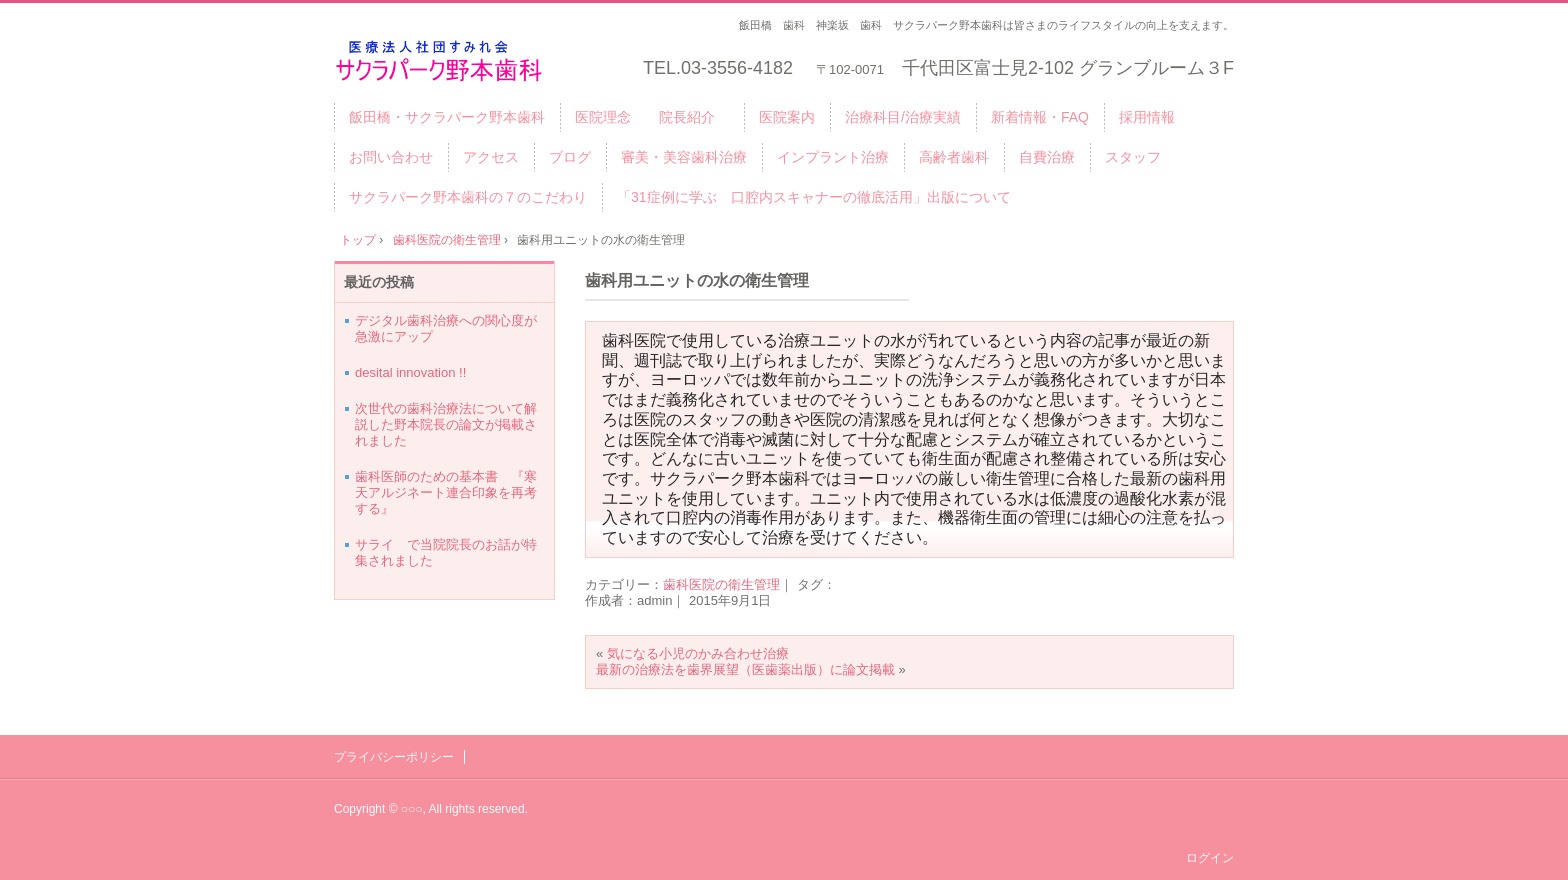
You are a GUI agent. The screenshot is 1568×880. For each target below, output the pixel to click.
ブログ (570, 157)
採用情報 (1147, 117)
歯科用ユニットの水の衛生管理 (697, 280)
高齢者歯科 (954, 157)
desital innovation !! (410, 372)
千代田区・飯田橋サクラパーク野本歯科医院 (468, 61)
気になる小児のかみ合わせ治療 (698, 653)
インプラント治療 (833, 157)
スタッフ (1133, 157)
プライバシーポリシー (394, 757)
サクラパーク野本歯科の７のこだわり (468, 197)
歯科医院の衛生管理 (721, 584)
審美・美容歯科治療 (684, 157)
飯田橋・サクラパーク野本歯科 (447, 117)
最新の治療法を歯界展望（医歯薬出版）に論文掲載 (745, 669)
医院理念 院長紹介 (652, 117)
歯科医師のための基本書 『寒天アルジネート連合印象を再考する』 (446, 492)
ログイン (1210, 858)
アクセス (491, 157)
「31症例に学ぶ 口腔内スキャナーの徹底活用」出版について (814, 197)
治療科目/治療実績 (903, 117)
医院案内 (787, 117)
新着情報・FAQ (1040, 117)
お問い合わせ (391, 157)
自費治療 (1047, 157)
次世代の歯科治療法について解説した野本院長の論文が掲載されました (446, 424)
